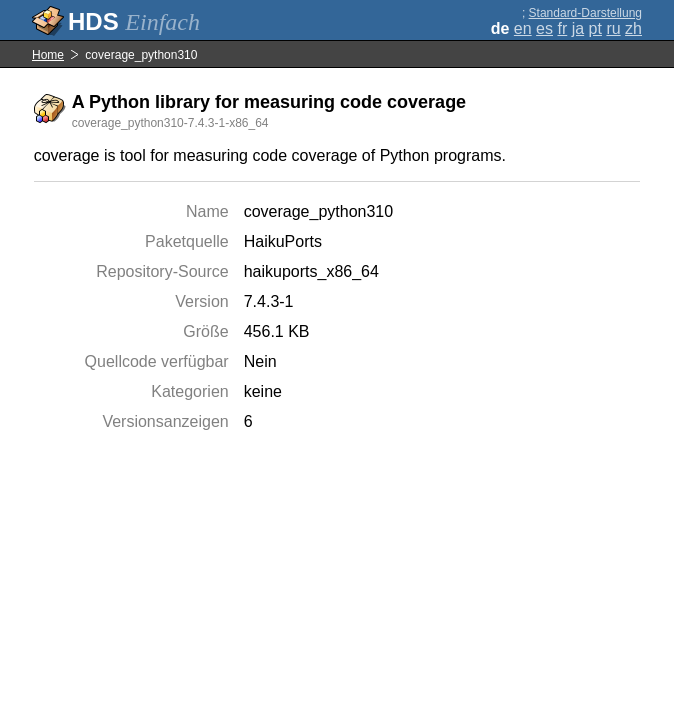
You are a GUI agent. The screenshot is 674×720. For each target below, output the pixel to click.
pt (595, 28)
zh (633, 28)
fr (562, 28)
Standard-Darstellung (585, 13)
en (523, 28)
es (544, 28)
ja (578, 28)
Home (48, 55)
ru (613, 28)
